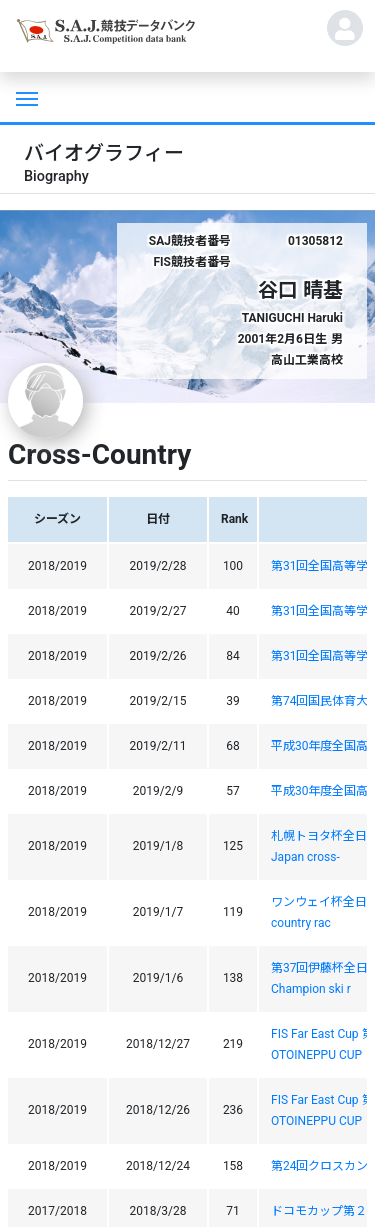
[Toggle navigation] (25, 97)
